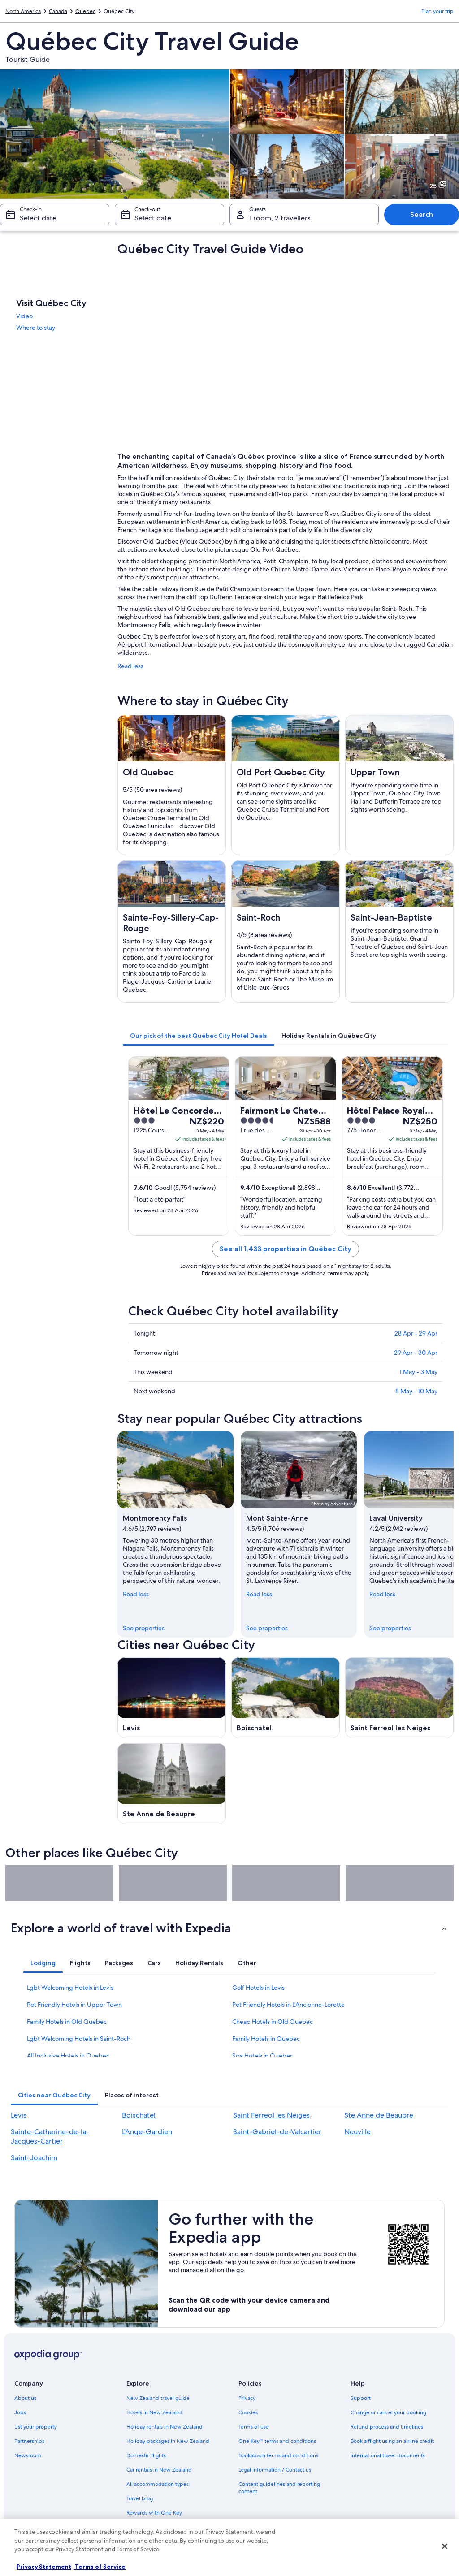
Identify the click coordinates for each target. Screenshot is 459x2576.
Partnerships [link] (29, 2441)
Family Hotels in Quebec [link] (266, 2039)
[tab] (198, 1036)
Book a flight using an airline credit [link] (392, 2441)
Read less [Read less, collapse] (136, 1594)
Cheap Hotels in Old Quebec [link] (272, 2022)
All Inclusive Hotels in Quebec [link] (68, 2056)
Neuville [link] (357, 2131)
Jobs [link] (20, 2412)
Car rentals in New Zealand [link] (159, 2469)
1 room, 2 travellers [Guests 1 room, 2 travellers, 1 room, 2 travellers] (280, 218)
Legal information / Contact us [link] (274, 2469)
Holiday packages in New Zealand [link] (167, 2441)
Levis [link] (18, 2115)
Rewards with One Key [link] (154, 2512)
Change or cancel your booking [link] (388, 2412)
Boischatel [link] (139, 2115)
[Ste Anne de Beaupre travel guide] (171, 1783)
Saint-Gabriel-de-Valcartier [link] (277, 2131)
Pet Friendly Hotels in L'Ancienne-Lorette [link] (288, 2005)
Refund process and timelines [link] (387, 2426)
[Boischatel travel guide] (285, 1697)
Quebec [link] (85, 11)
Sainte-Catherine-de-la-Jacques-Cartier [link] (50, 2136)
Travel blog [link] (139, 2498)
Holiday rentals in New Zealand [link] (164, 2426)
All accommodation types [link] (157, 2484)
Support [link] (361, 2398)
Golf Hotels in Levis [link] (258, 1988)
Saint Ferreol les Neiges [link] (271, 2115)
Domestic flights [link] (146, 2455)
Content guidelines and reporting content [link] (279, 2488)
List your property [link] (35, 2426)
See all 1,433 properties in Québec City (285, 1249)
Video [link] (24, 316)
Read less (130, 666)
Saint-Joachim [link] (34, 2157)
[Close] (445, 2546)
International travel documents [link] (388, 2455)
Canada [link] (58, 11)
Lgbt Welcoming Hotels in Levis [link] (70, 1988)
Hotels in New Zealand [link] (154, 2412)
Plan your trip (437, 11)
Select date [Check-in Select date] (38, 218)
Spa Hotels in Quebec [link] (262, 2056)
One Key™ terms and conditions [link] (277, 2441)
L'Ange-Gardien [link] (147, 2131)
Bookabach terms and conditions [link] (278, 2455)
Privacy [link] (246, 2398)
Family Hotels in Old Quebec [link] (67, 2022)
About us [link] (25, 2398)
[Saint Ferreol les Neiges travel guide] (399, 1697)
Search (421, 214)
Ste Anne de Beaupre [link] (378, 2115)
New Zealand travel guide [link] (158, 2398)
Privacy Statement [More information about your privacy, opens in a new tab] (44, 2566)
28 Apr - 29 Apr (415, 1333)
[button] (229, 1928)
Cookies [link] (248, 2412)
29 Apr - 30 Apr (415, 1353)
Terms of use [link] (253, 2426)
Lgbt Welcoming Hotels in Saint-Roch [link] (78, 2039)
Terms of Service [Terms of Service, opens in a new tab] (100, 2566)
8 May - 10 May (416, 1391)
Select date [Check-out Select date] (152, 218)
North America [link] (23, 11)
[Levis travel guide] (171, 1697)
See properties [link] (144, 1628)
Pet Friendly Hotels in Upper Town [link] (74, 2005)
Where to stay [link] (35, 328)
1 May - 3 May (418, 1372)
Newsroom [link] (27, 2455)
